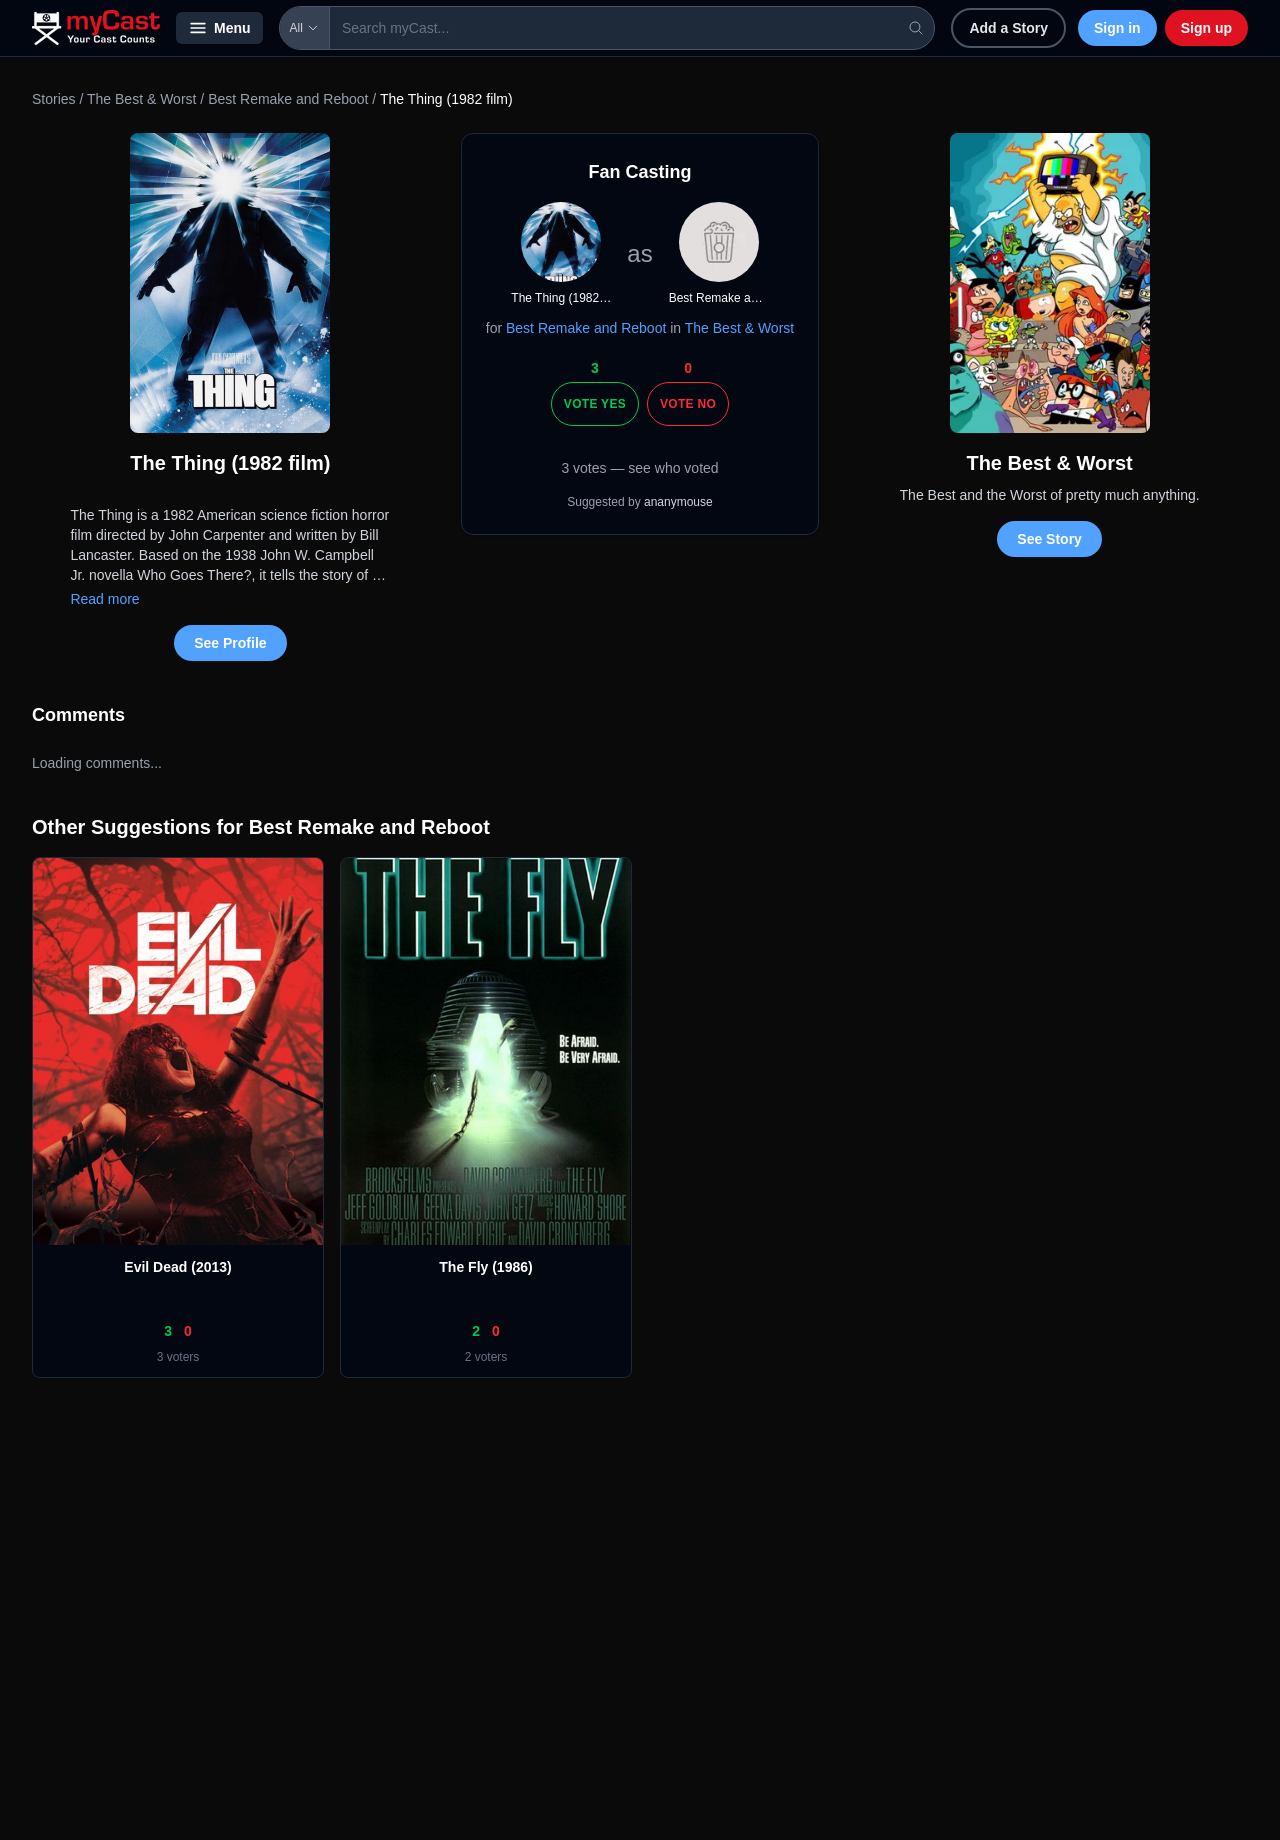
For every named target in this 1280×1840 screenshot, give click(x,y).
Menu (219, 28)
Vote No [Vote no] (688, 404)
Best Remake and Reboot (288, 99)
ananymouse (678, 502)
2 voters (486, 1357)
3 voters (178, 1357)
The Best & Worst (143, 99)
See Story (1049, 539)
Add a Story (1008, 28)
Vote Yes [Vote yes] (595, 404)
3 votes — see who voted (639, 468)
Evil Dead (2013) (177, 1267)
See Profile (230, 643)
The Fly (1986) (485, 1267)
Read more (104, 599)
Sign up (1206, 28)
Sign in (1117, 28)
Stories (54, 99)
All (304, 28)
